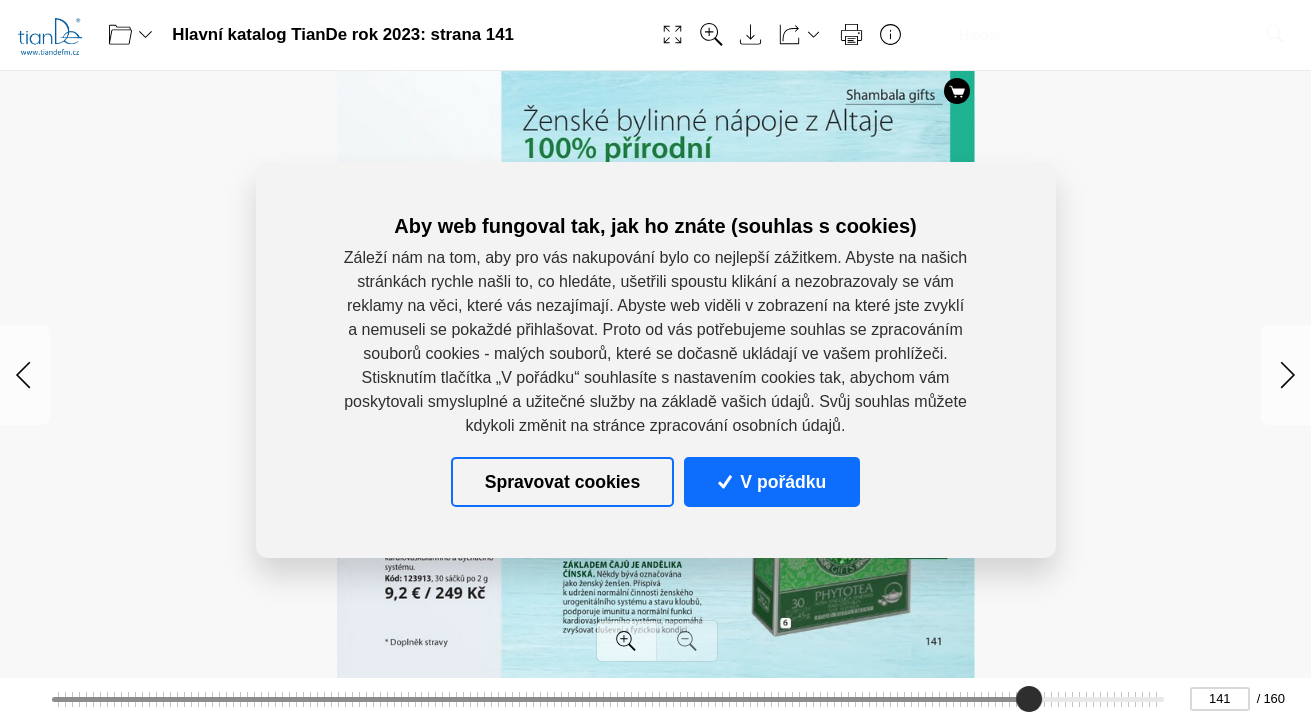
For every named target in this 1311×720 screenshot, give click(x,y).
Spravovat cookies (562, 481)
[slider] (1029, 699)
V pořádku (772, 481)
